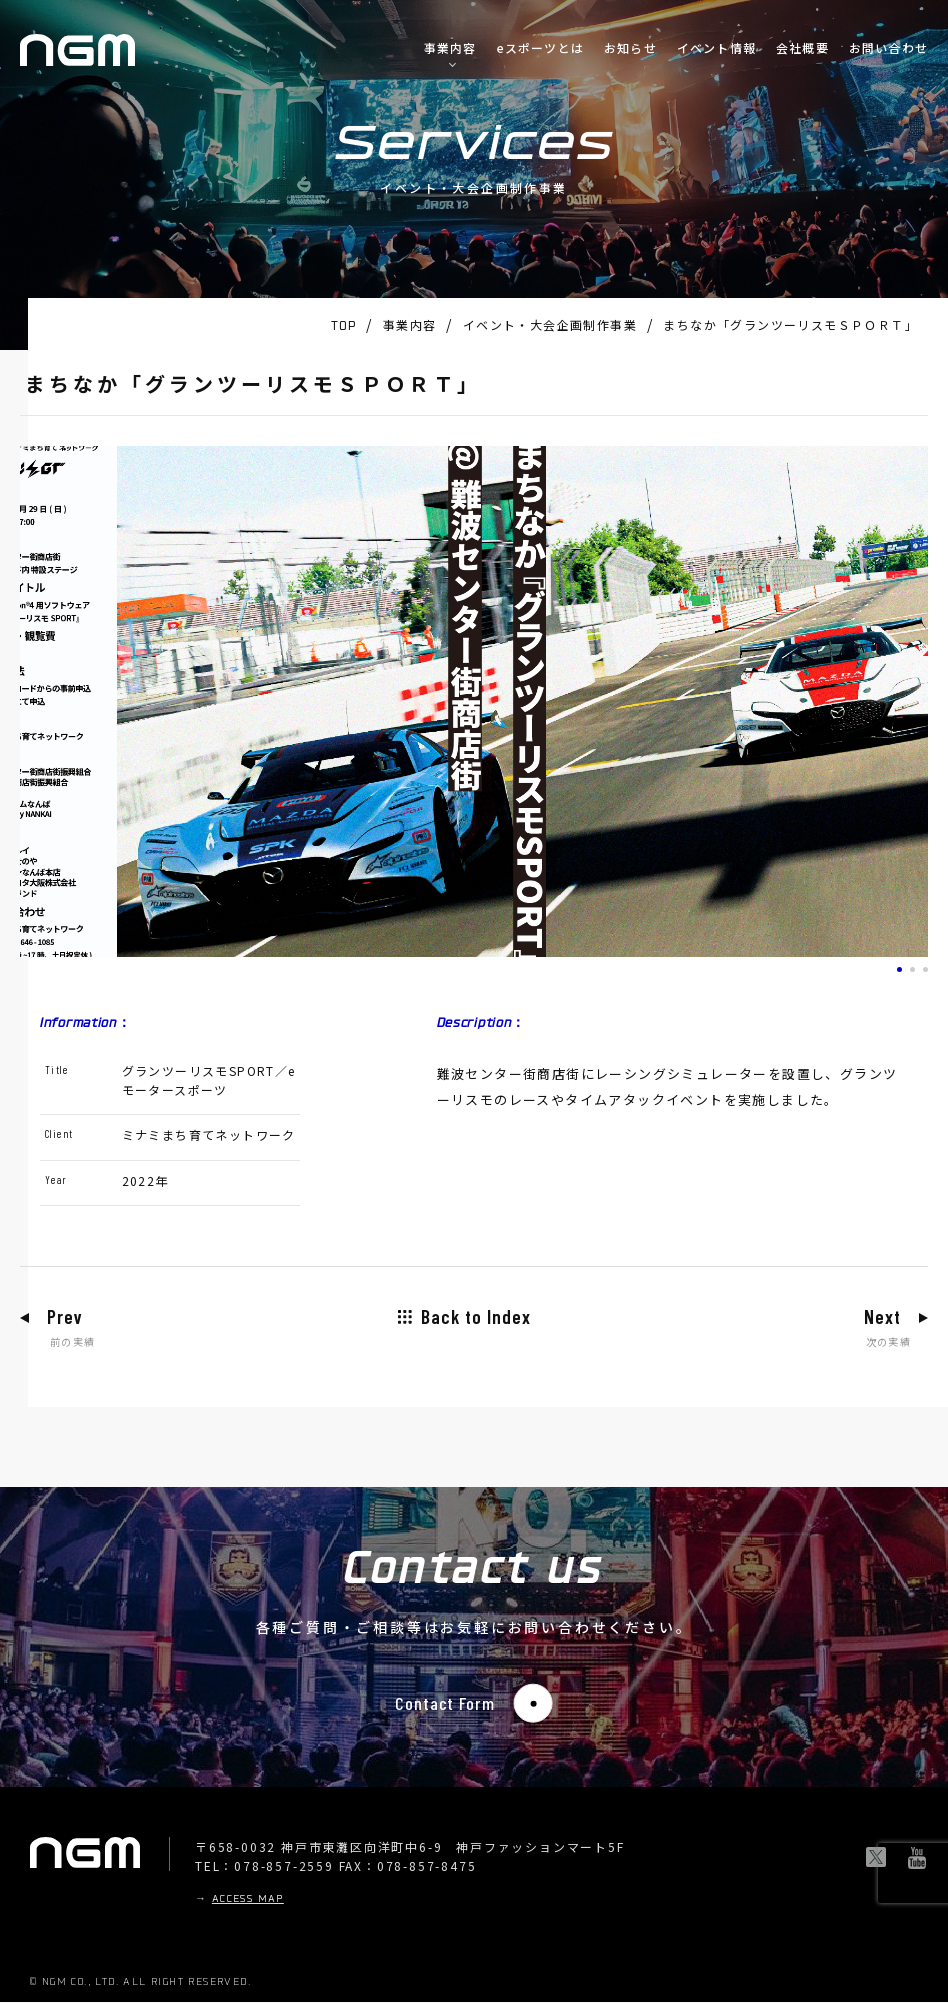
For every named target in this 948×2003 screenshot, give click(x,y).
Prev (67, 1317)
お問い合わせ (888, 48)
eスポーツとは (540, 48)
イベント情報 (716, 48)
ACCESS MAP (248, 1900)
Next (880, 1317)
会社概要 (802, 48)
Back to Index (476, 1317)
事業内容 (450, 48)
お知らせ (630, 48)
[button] (899, 969)
